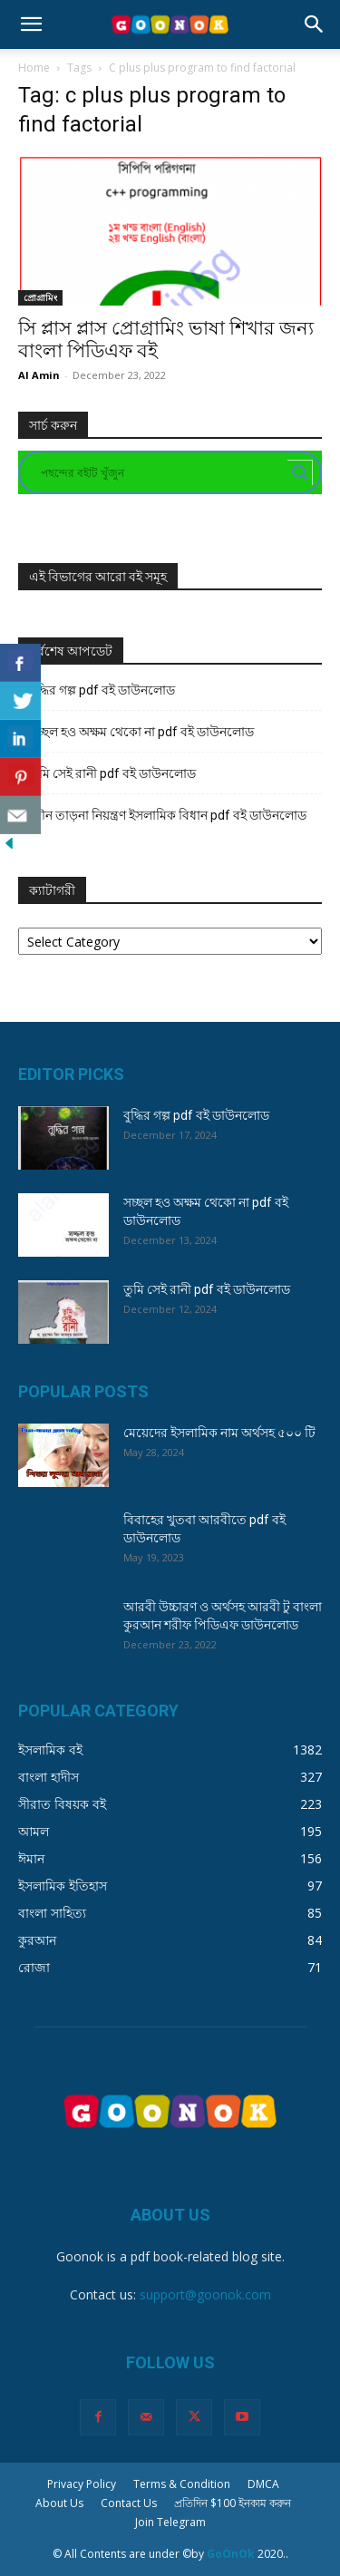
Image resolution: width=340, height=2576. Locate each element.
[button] (31, 24)
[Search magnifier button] (300, 472)
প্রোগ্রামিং (40, 297)
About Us (59, 2503)
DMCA (263, 2484)
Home (34, 67)
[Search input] (162, 472)
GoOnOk (231, 2553)
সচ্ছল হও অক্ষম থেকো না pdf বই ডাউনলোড (141, 731)
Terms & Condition (181, 2484)
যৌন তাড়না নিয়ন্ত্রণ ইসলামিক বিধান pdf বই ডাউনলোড (167, 815)
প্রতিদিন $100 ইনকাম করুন (232, 2503)
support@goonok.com (205, 2294)
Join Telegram (170, 2522)
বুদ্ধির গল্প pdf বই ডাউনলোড (102, 690)
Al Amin (39, 375)
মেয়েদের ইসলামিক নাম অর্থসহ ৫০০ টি (219, 1432)
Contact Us (129, 2503)
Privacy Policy (81, 2484)
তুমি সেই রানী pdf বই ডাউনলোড (112, 773)
